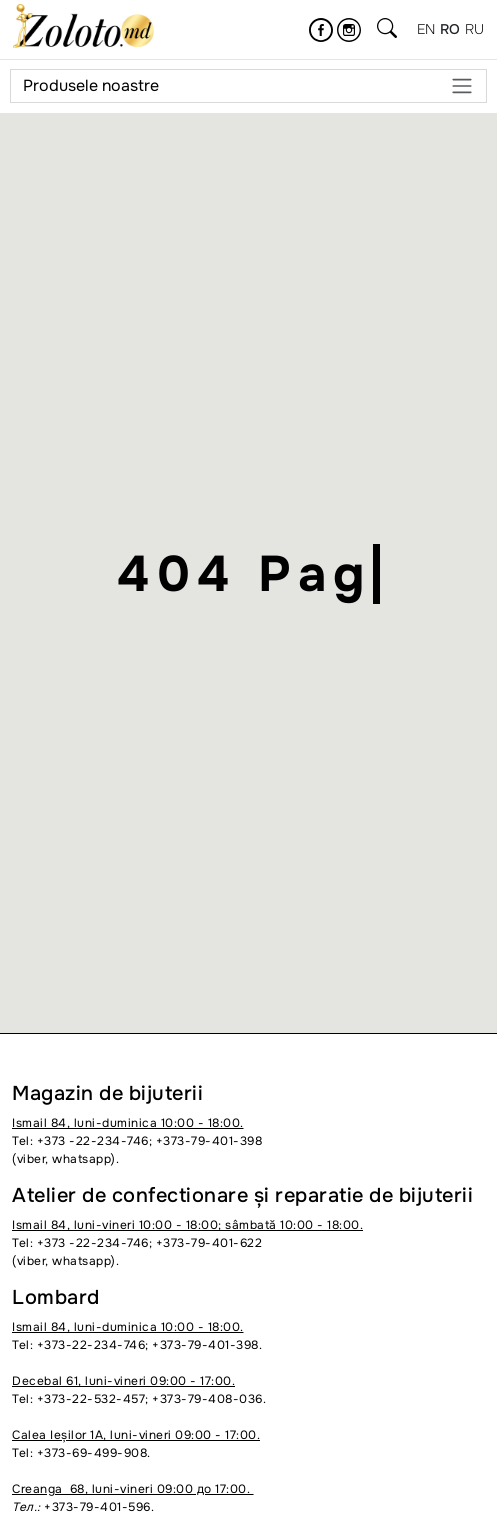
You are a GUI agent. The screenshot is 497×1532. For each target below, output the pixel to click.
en (426, 29)
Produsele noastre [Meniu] (248, 86)
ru (475, 29)
